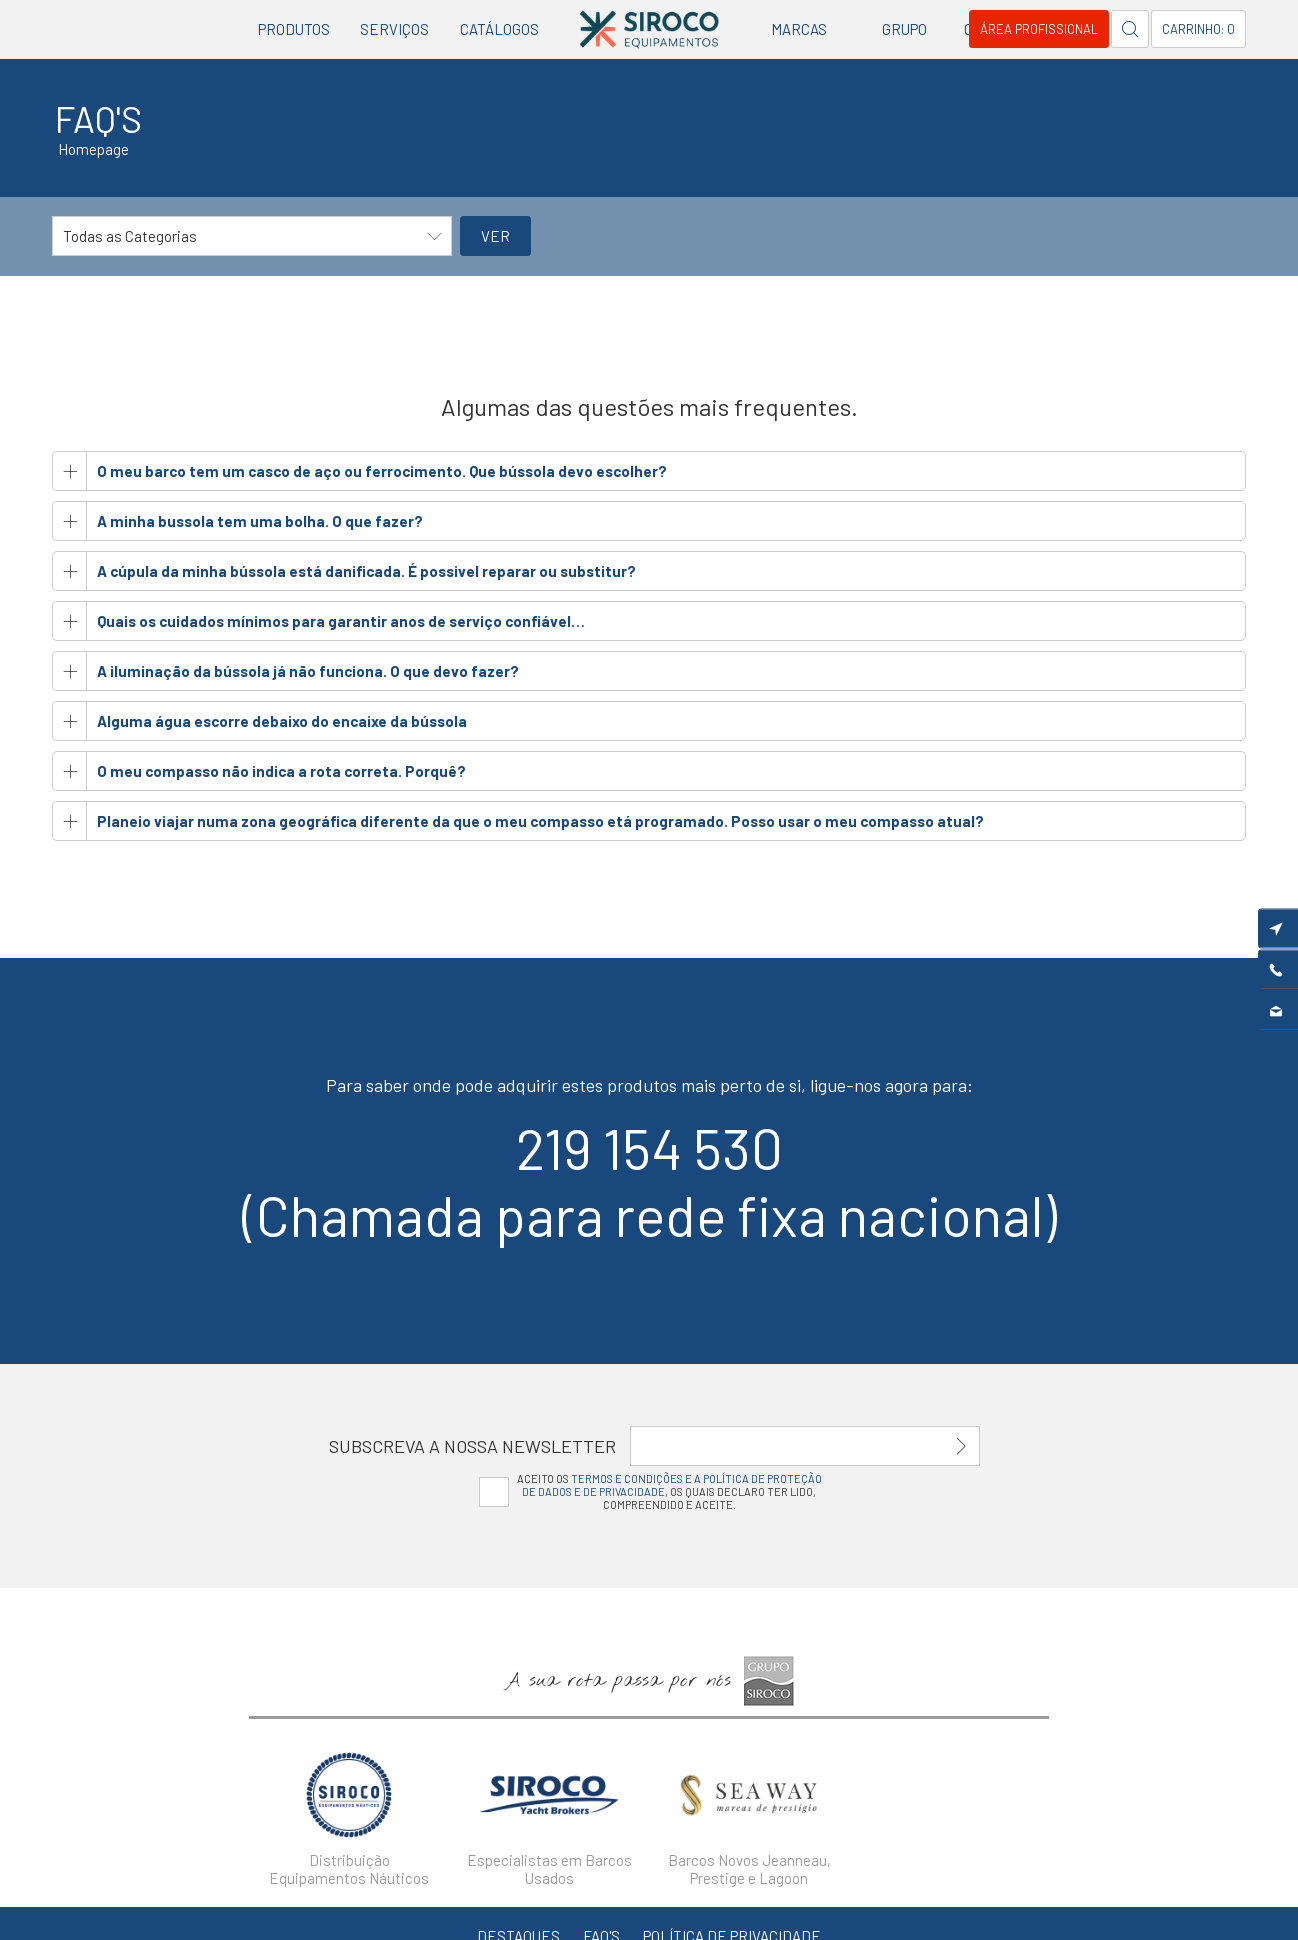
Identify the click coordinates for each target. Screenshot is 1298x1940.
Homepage (93, 149)
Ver (495, 236)
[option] (349, 1813)
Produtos (294, 29)
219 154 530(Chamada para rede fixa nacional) (649, 1181)
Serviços (394, 29)
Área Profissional (1039, 29)
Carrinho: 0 (1198, 29)
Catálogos (499, 29)
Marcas (799, 29)
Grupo (904, 29)
